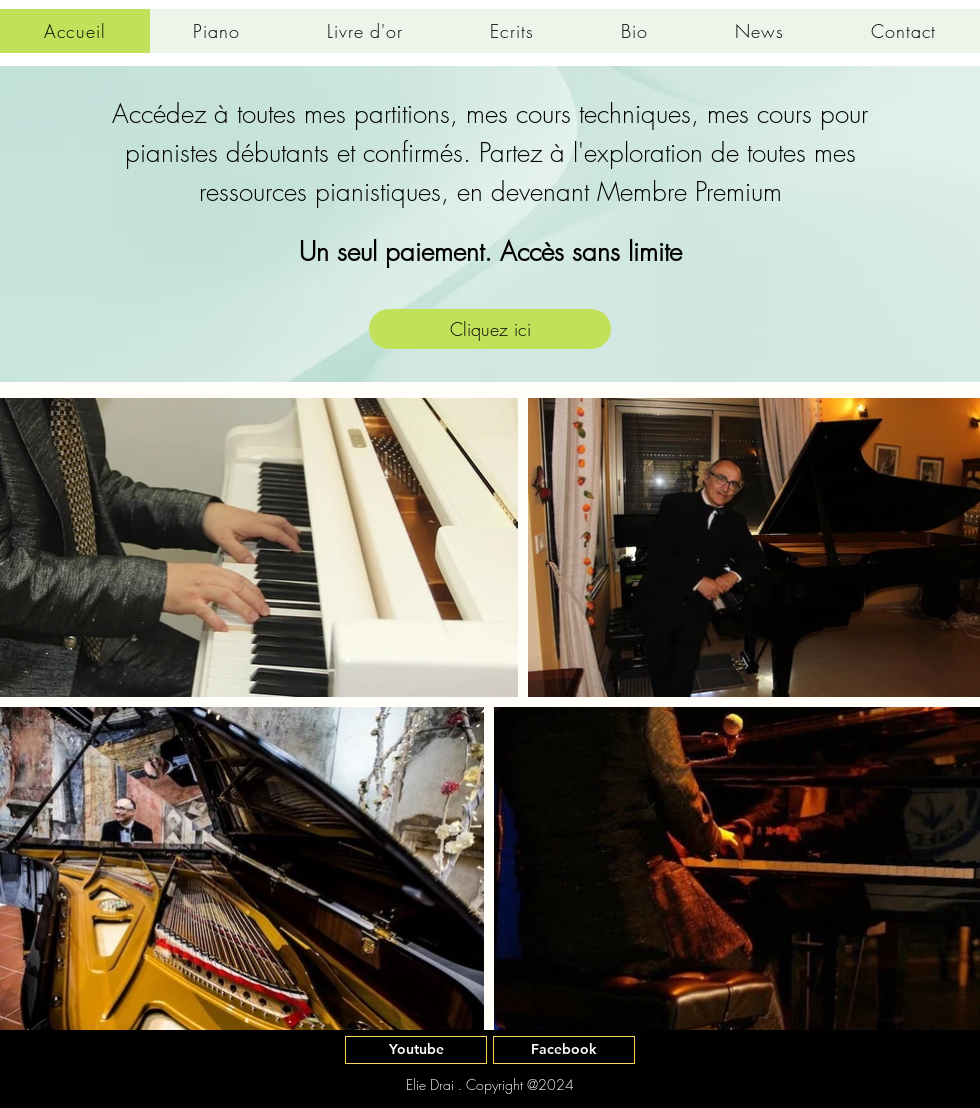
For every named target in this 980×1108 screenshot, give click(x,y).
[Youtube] (416, 1050)
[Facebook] (564, 1050)
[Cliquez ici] (490, 329)
